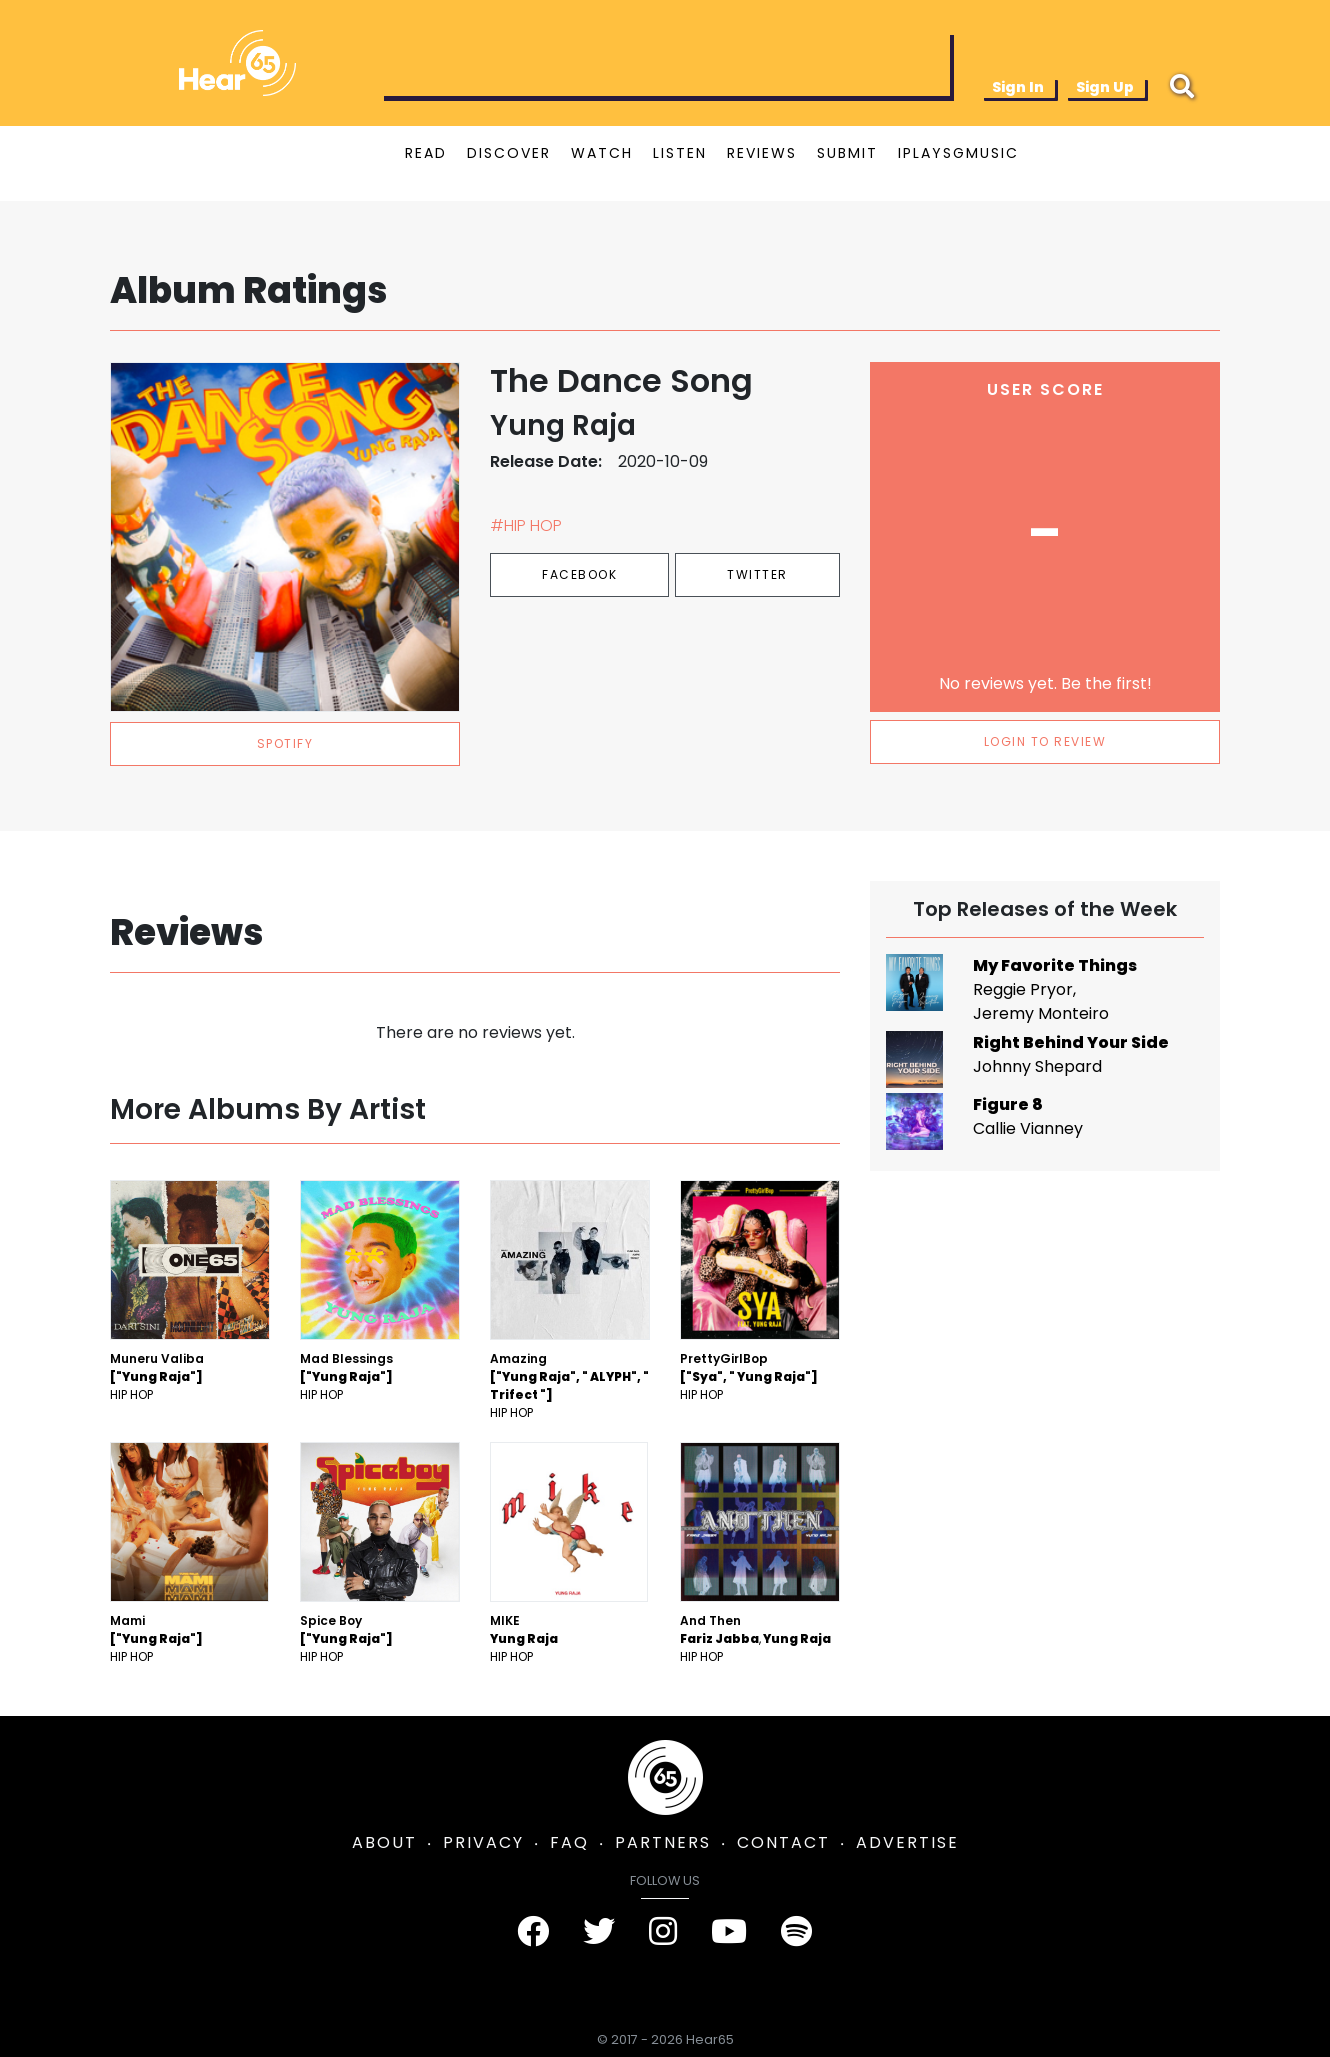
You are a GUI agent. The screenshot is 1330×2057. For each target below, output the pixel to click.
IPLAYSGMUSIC (958, 153)
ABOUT (384, 1842)
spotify (285, 743)
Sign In (1018, 87)
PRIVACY (483, 1842)
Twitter (757, 574)
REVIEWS (762, 153)
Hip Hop (131, 1394)
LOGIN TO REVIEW (1045, 741)
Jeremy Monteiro (1041, 1013)
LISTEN (680, 153)
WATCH (602, 153)
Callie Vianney (1028, 1128)
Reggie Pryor (1023, 989)
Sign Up (1105, 87)
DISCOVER (509, 153)
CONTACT (783, 1842)
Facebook (579, 574)
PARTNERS (663, 1842)
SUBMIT (847, 153)
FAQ (569, 1842)
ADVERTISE (907, 1842)
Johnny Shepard (1037, 1066)
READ (426, 153)
